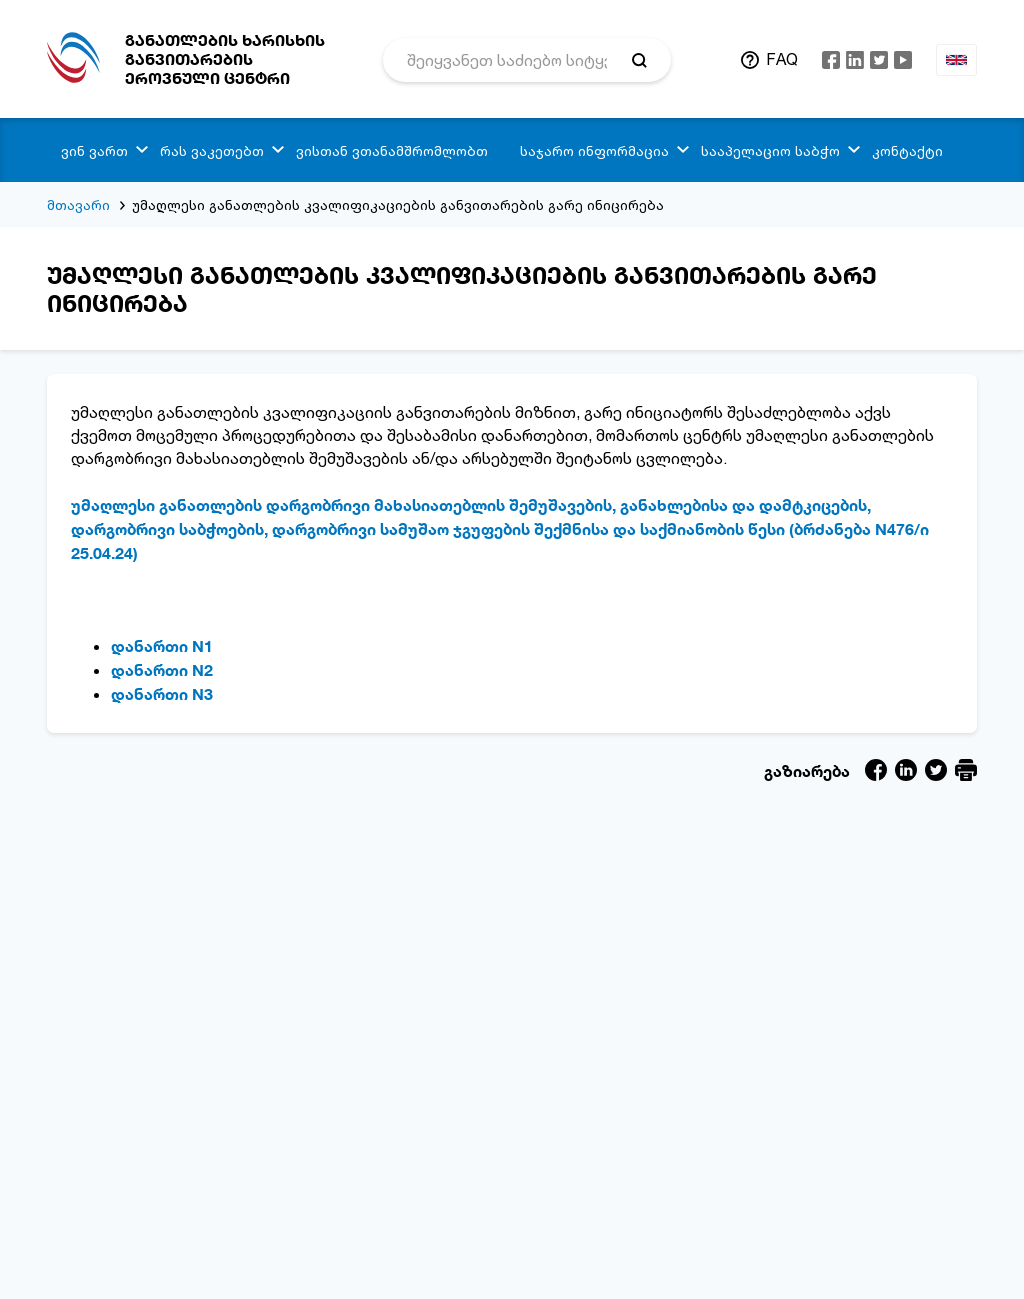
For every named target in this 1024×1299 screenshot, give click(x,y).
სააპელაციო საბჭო (770, 150)
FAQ (782, 59)
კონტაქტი (907, 150)
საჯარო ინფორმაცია (594, 150)
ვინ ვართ (94, 150)
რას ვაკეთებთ (212, 150)
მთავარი (78, 204)
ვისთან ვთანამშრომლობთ (392, 150)
